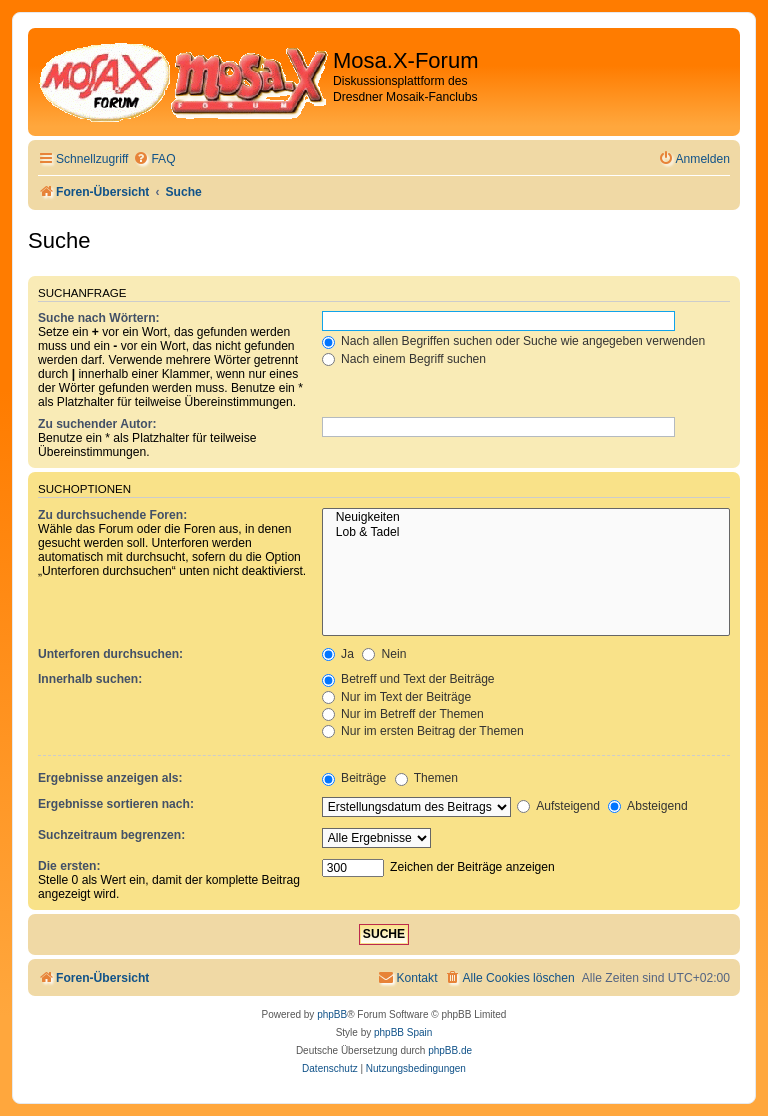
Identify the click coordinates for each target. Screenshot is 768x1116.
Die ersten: (69, 866)
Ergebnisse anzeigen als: (110, 778)
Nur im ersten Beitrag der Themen (423, 731)
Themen (427, 778)
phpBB (332, 1014)
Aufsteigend (558, 806)
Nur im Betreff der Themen (403, 714)
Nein (384, 654)
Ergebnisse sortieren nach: (116, 804)
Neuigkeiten (526, 518)
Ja (338, 654)
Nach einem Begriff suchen (404, 359)
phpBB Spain (403, 1032)
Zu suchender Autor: (97, 424)
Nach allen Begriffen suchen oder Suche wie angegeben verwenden (514, 341)
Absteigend (647, 806)
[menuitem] (154, 159)
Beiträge (354, 778)
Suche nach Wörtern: (99, 318)
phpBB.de (450, 1050)
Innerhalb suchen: (90, 679)
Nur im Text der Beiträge (397, 697)
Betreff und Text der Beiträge (408, 679)
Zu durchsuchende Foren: (112, 515)
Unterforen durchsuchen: (110, 654)
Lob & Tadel (526, 533)
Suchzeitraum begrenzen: (111, 835)
